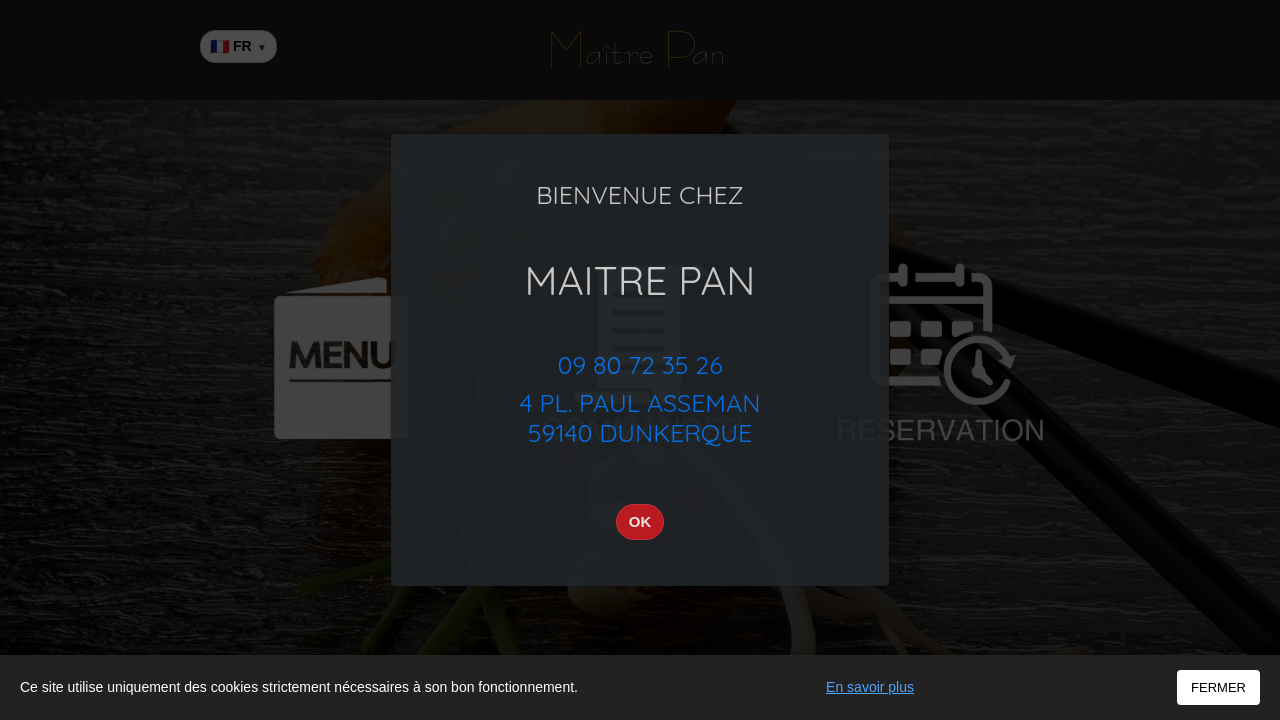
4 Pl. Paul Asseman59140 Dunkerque (640, 417)
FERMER (1218, 687)
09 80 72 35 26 (639, 364)
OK (640, 521)
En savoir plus (870, 687)
